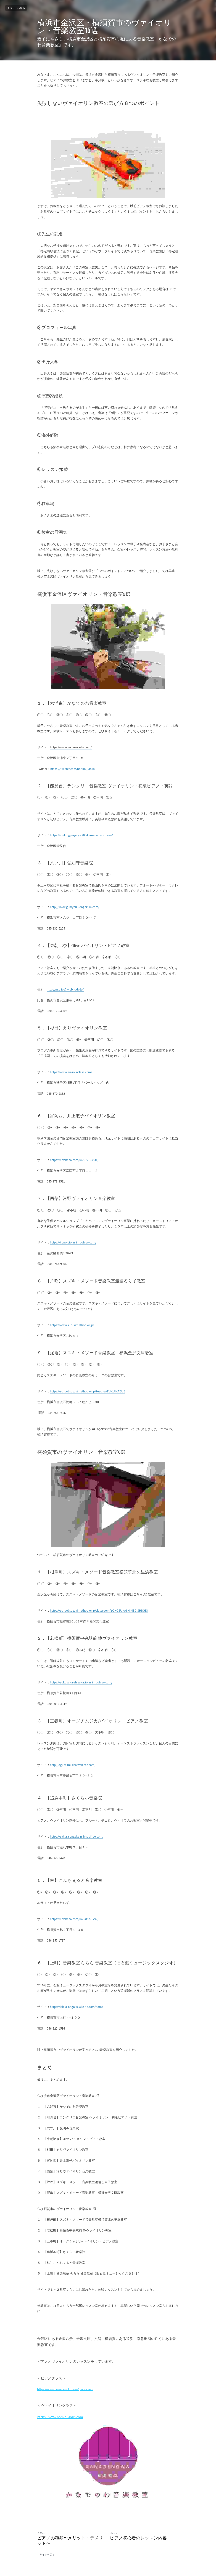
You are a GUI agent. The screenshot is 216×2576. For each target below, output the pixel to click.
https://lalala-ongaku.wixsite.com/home (76, 2007)
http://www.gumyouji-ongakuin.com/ (74, 907)
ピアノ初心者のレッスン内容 (138, 2538)
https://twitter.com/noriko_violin (72, 769)
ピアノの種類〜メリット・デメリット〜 (70, 2540)
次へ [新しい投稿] (113, 2533)
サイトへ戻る (16, 8)
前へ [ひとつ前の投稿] (41, 2533)
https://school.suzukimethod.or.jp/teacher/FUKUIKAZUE (87, 1391)
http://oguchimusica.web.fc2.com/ (73, 1765)
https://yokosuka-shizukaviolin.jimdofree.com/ (81, 1682)
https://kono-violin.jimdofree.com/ (73, 1242)
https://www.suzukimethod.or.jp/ (72, 1325)
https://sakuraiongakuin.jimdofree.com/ (76, 1836)
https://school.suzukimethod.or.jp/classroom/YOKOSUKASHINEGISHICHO (99, 1610)
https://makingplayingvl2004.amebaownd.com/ (81, 835)
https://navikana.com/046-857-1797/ (74, 1919)
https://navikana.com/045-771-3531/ (74, 1160)
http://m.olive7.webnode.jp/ (65, 989)
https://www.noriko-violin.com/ (71, 747)
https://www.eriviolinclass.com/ (71, 1072)
